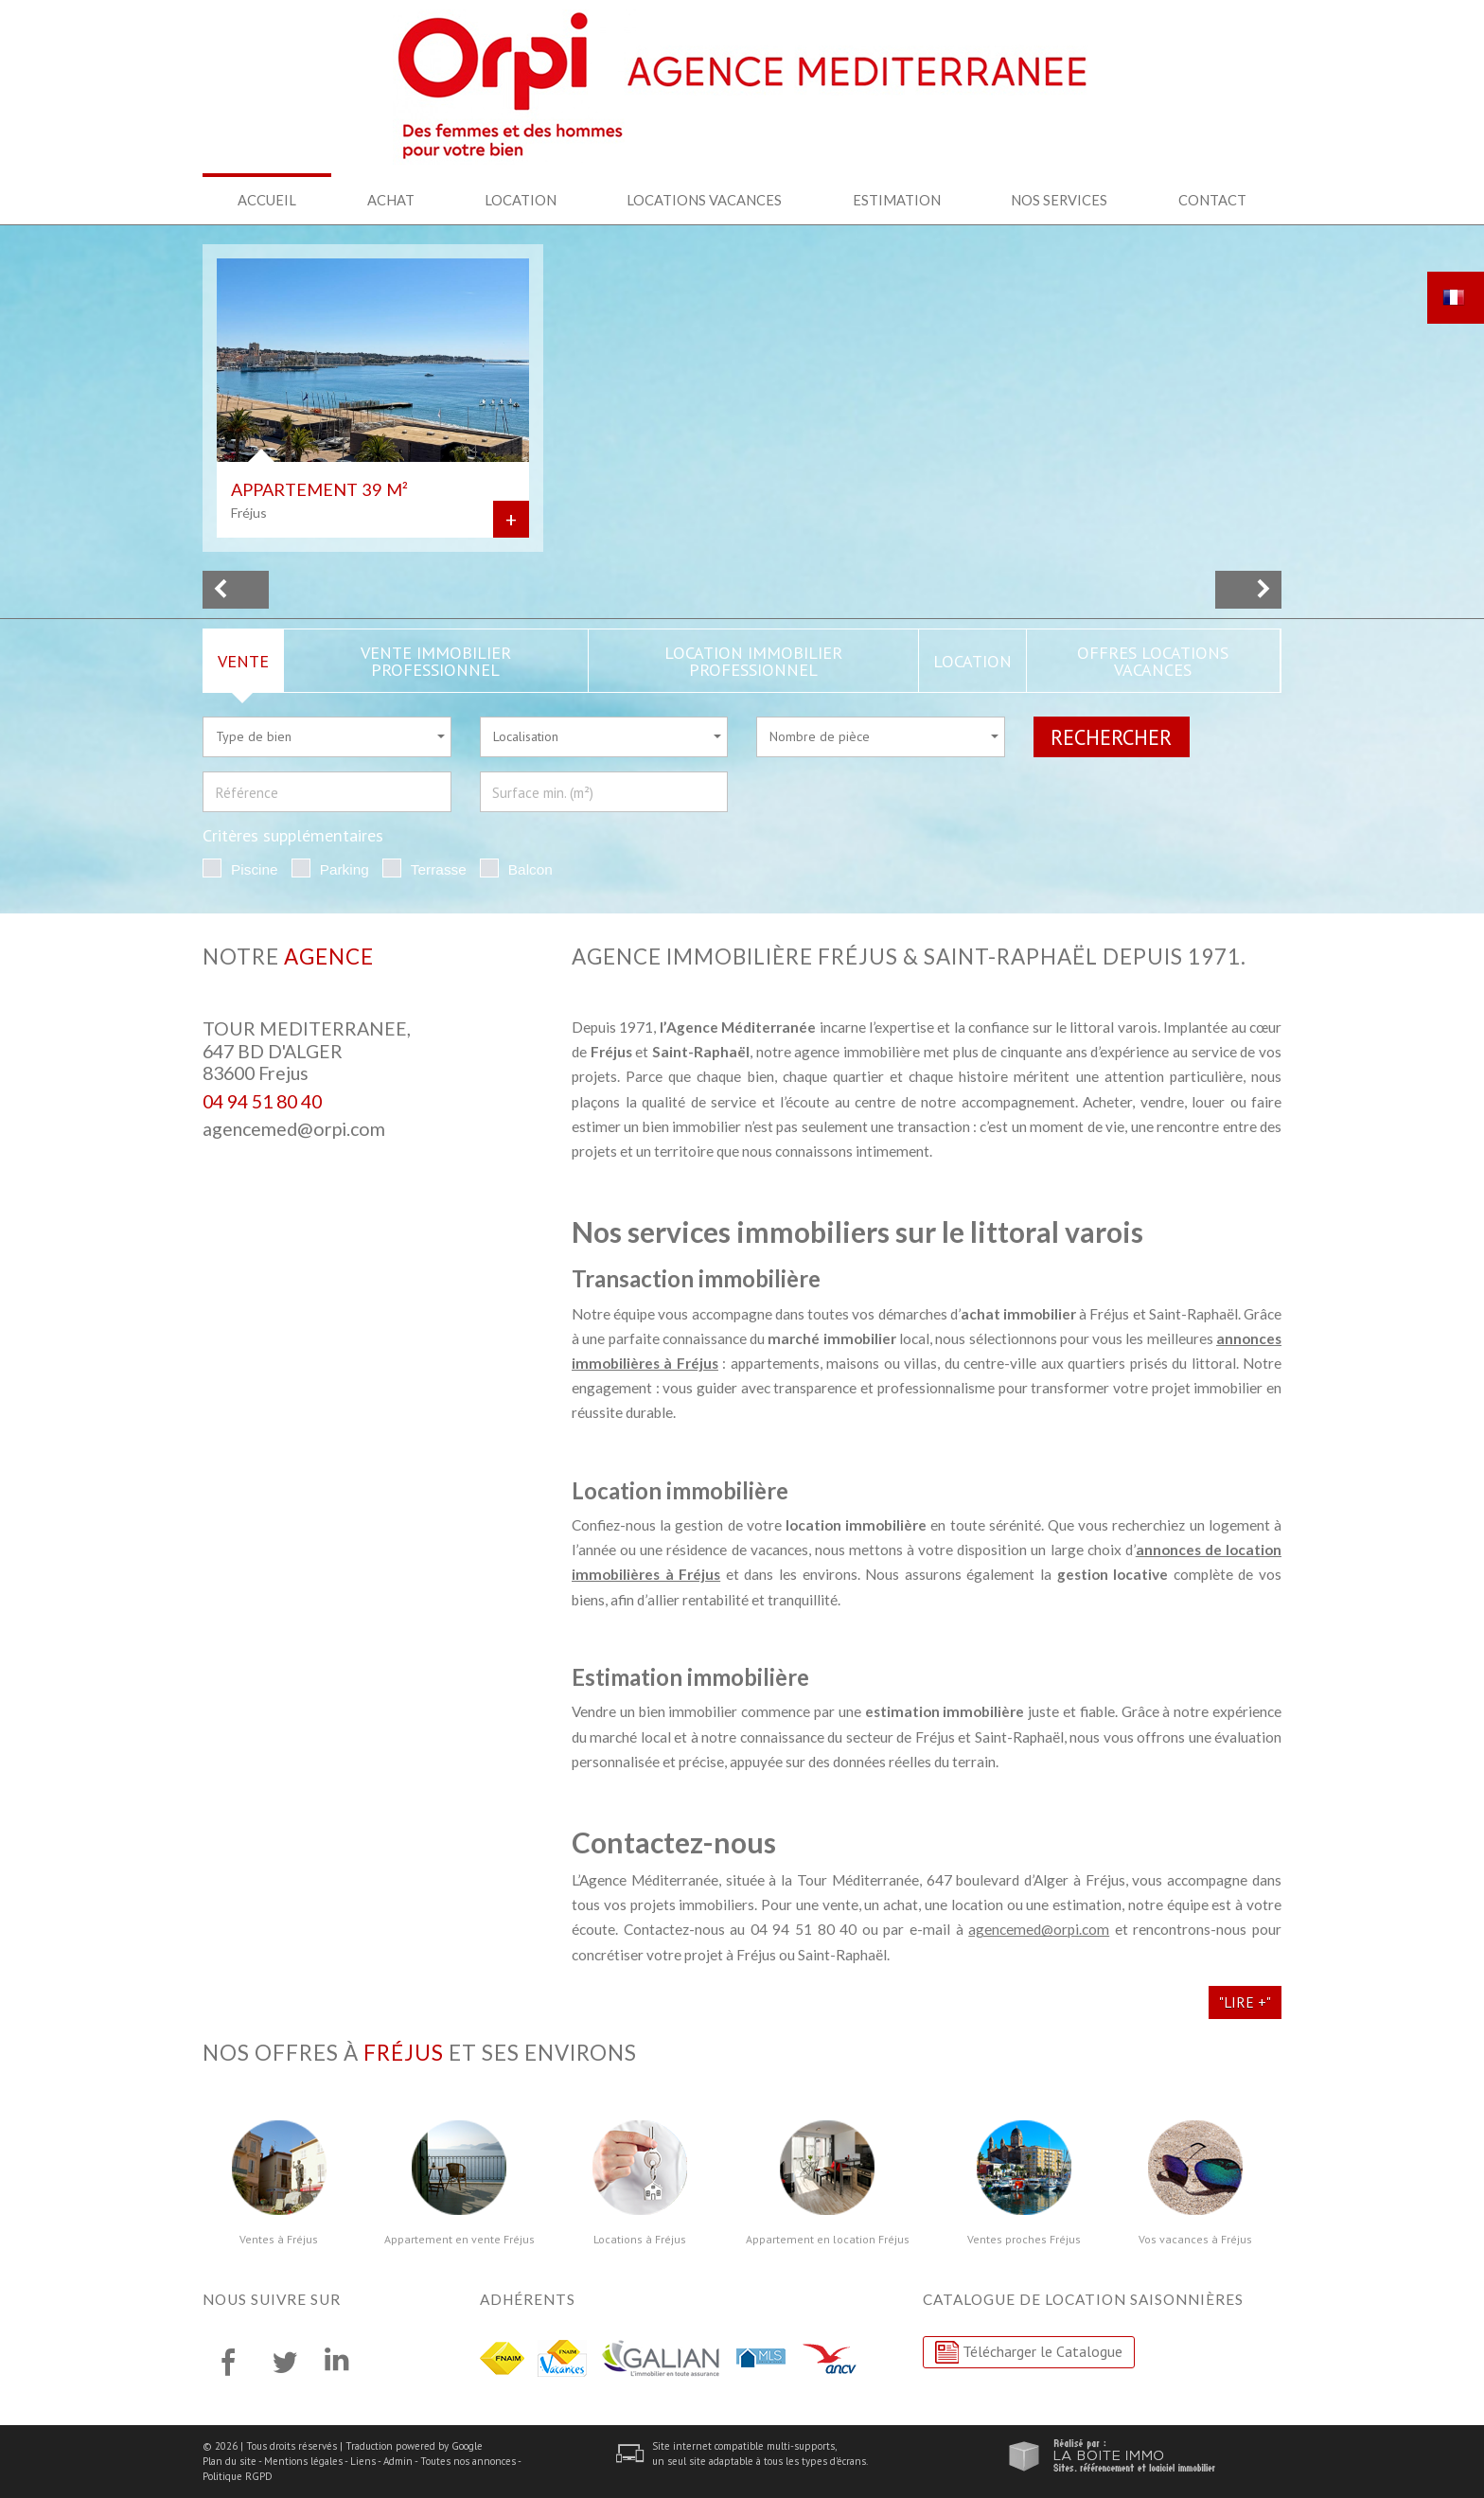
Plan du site (229, 2461)
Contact (1212, 199)
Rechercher (1111, 737)
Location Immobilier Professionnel (753, 661)
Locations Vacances (704, 199)
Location (520, 199)
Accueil (267, 199)
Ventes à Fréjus (278, 2239)
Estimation (897, 199)
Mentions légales (303, 2461)
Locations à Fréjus (639, 2239)
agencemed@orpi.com (294, 1129)
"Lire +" (1245, 2002)
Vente (243, 660)
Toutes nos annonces (468, 2461)
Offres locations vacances (1152, 661)
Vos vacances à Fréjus (1195, 2239)
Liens (363, 2461)
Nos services (1059, 199)
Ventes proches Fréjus (1024, 2239)
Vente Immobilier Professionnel (436, 661)
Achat (391, 199)
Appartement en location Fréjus (828, 2239)
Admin (398, 2461)
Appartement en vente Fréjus (459, 2239)
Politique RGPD (238, 2476)
